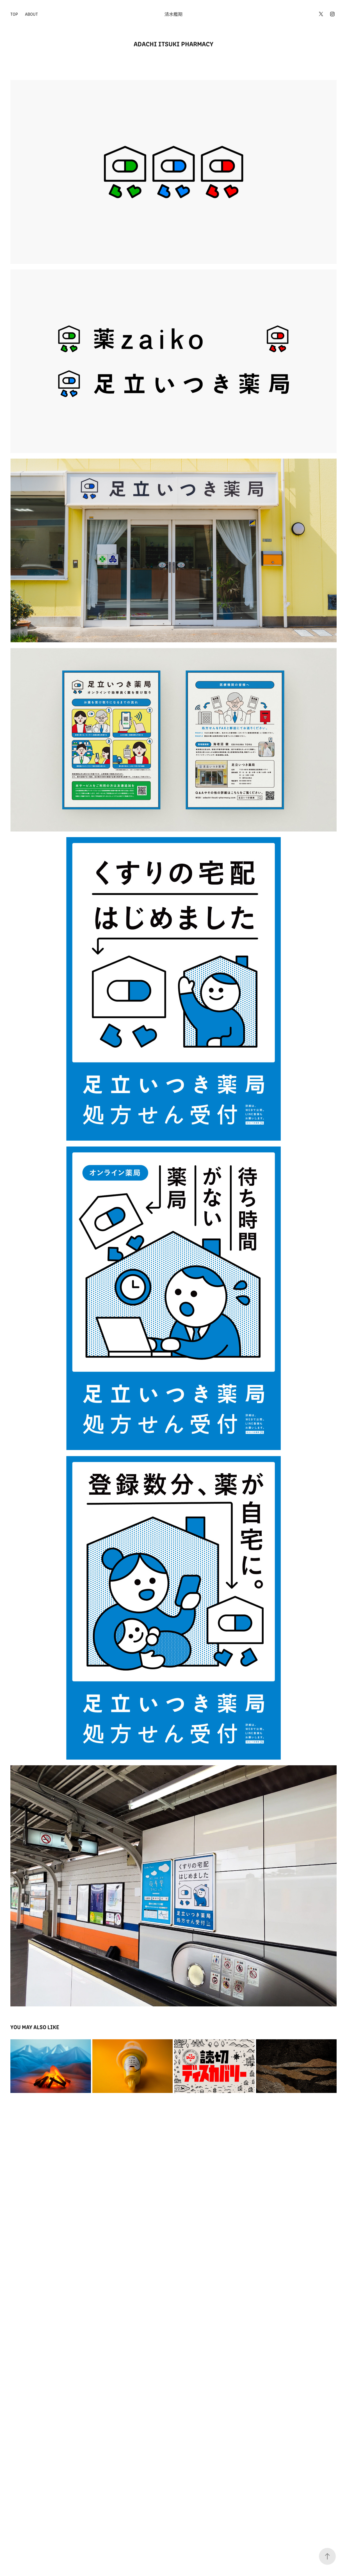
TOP (14, 14)
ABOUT (31, 14)
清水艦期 (173, 14)
